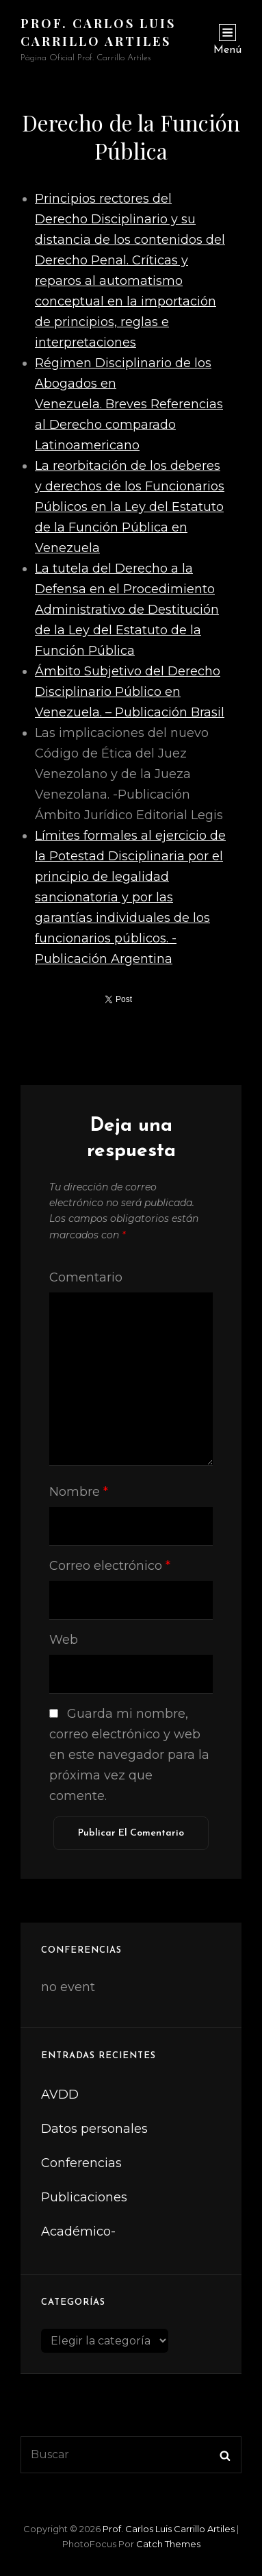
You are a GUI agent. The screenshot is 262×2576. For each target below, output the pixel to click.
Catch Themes (168, 2543)
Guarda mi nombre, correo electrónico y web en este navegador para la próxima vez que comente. (129, 1754)
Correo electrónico (109, 1565)
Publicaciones (84, 2197)
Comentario (85, 1277)
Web (63, 1639)
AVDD (60, 2094)
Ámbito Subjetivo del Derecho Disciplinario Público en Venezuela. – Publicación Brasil (129, 692)
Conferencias (81, 2163)
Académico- (78, 2231)
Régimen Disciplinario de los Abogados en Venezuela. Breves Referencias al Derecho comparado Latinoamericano (129, 404)
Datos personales (94, 2128)
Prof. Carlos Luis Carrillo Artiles (169, 2528)
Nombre (78, 1491)
